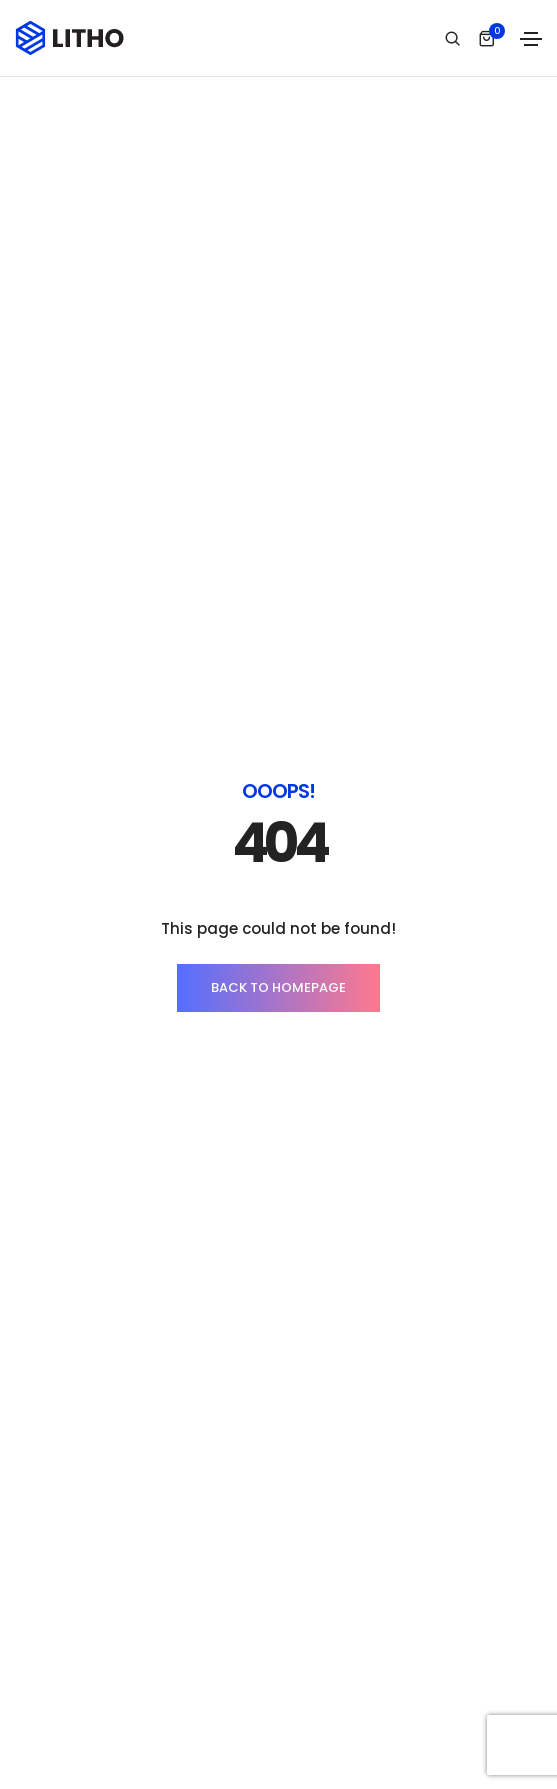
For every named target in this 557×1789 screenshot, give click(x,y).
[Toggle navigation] (531, 39)
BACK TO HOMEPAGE (278, 987)
